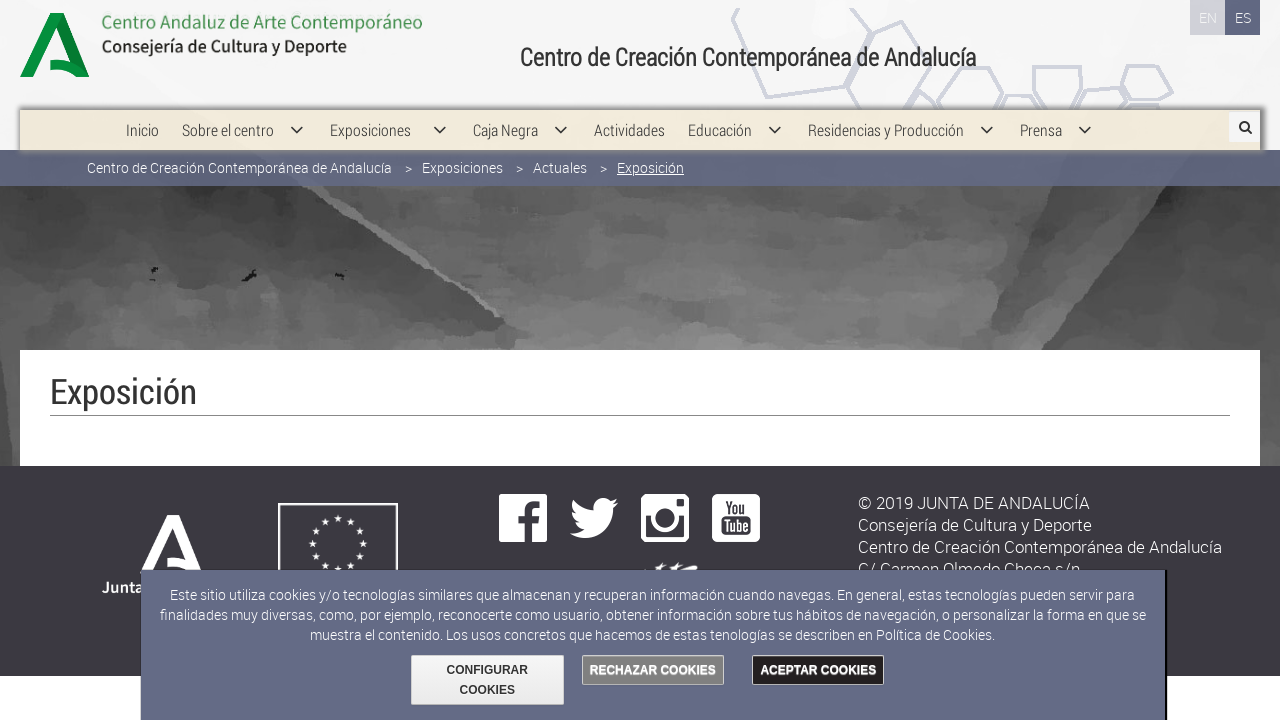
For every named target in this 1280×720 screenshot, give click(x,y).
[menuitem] (142, 110)
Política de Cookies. (935, 634)
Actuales (560, 147)
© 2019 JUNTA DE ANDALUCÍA (974, 502)
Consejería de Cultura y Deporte (300, 45)
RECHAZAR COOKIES (653, 670)
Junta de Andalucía (65, 45)
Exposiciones (462, 147)
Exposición (650, 147)
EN (1208, 17)
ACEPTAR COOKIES (818, 670)
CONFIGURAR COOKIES (487, 680)
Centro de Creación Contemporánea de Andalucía (239, 147)
